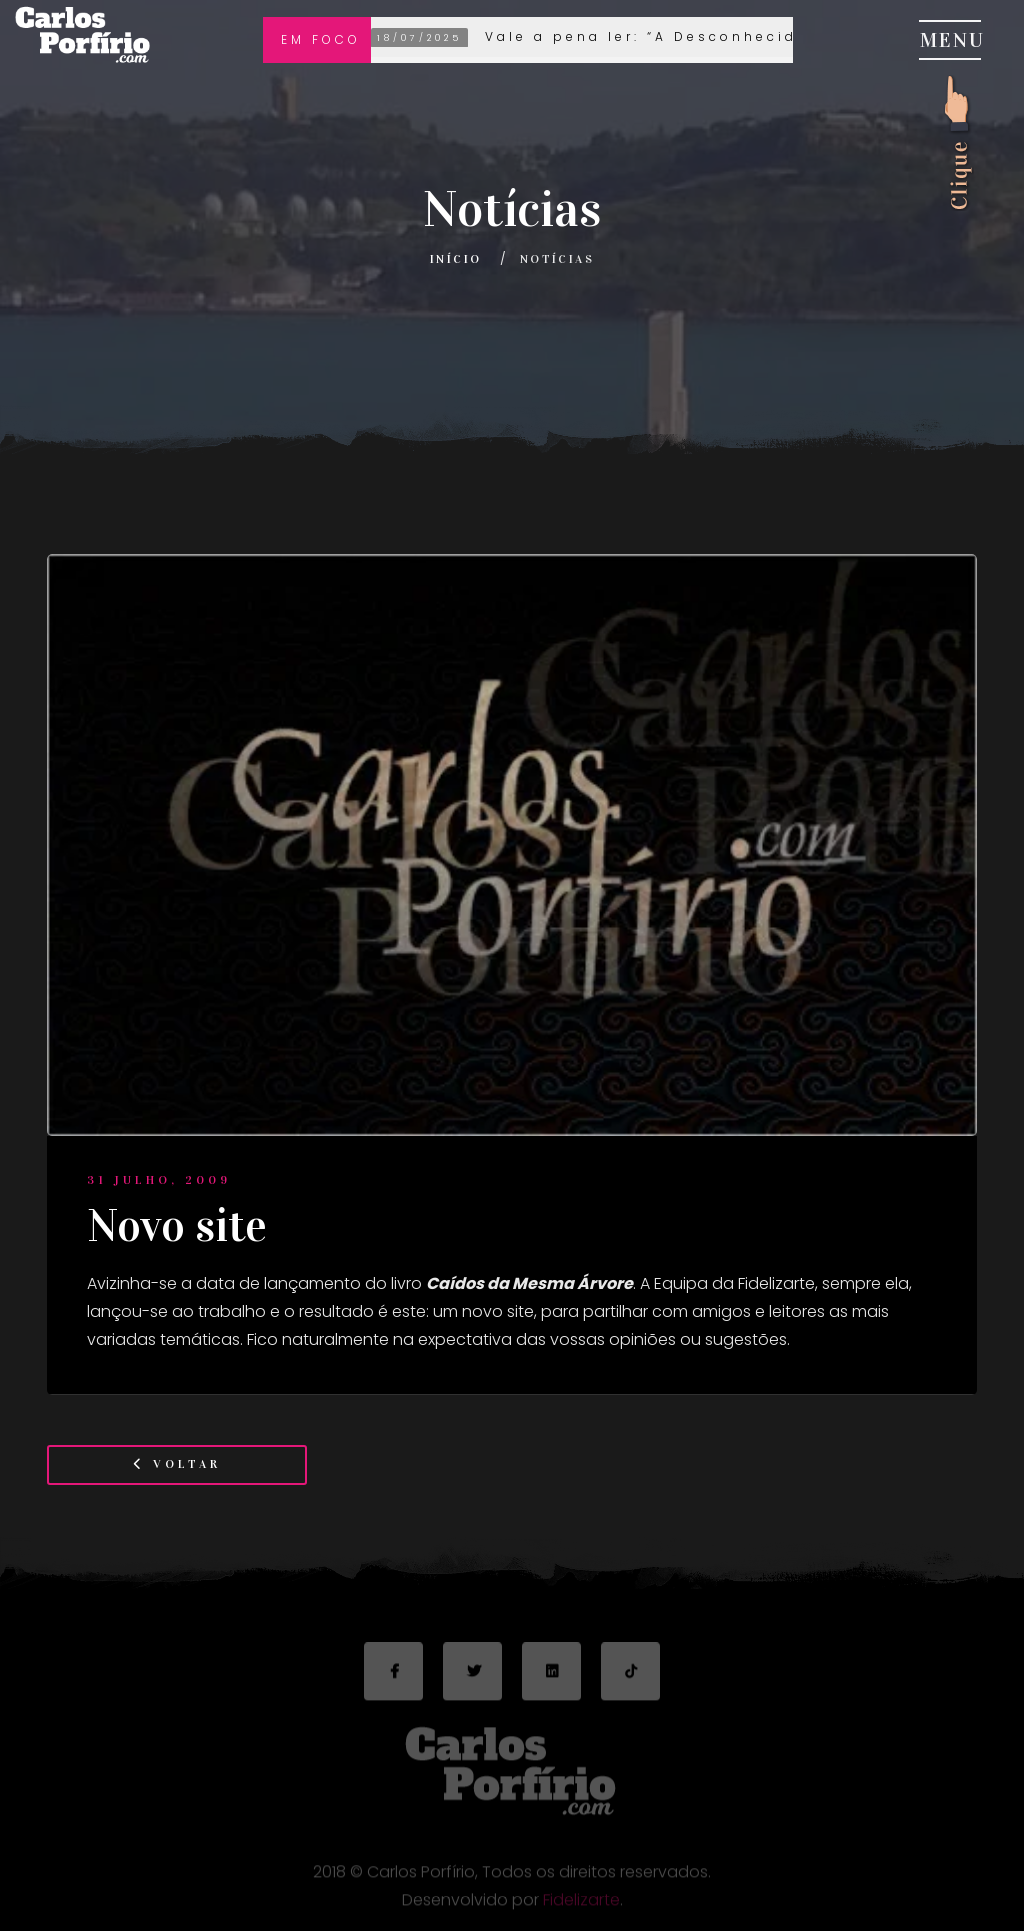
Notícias (557, 259)
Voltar (177, 1464)
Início (455, 259)
